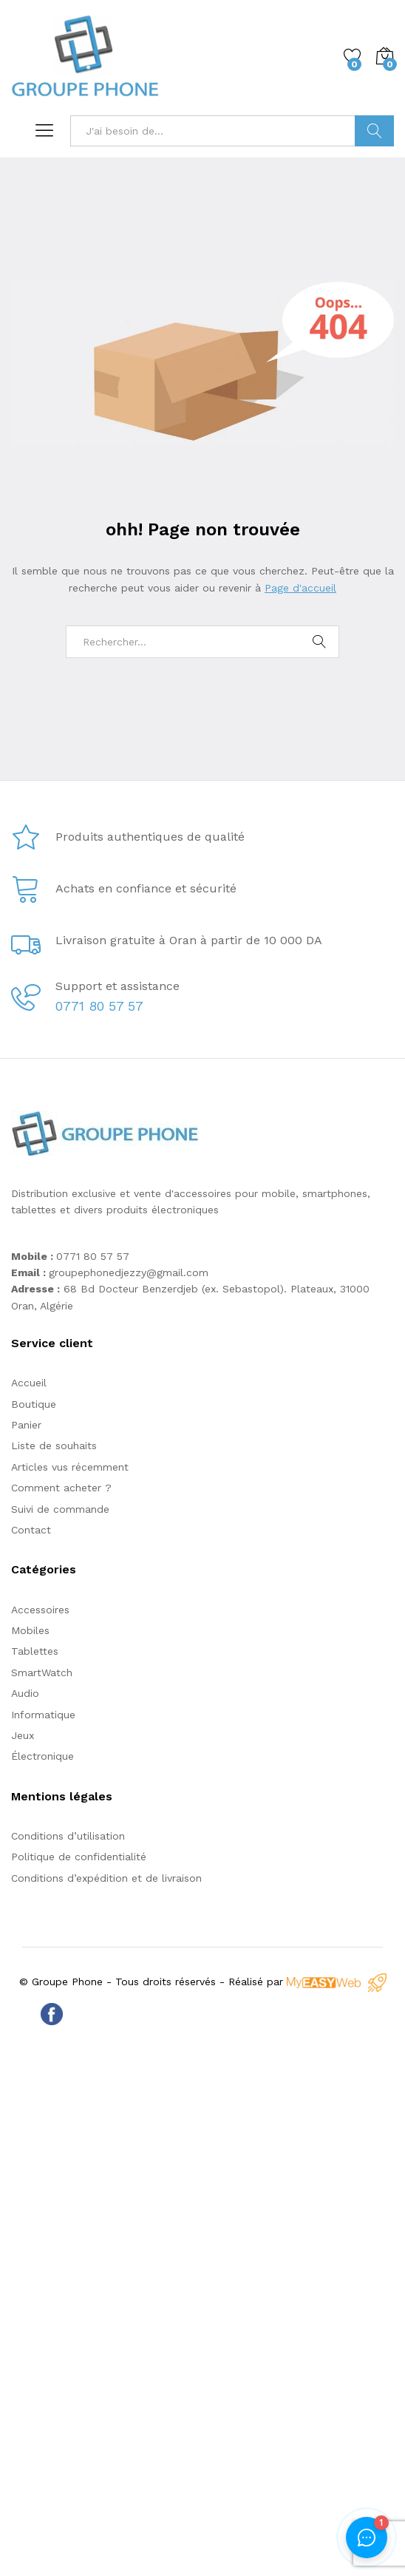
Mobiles (30, 1630)
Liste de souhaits (54, 1445)
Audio (25, 1693)
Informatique (43, 1715)
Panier (26, 1425)
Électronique (42, 1756)
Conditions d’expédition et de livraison (106, 1878)
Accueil (29, 1383)
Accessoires (40, 1610)
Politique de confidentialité (78, 1856)
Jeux (22, 1735)
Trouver (374, 130)
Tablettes (34, 1651)
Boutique (33, 1404)
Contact (31, 1530)
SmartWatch (41, 1672)
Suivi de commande (60, 1509)
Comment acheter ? (61, 1488)
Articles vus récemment (70, 1467)
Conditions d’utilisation (68, 1836)
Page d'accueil (300, 588)
